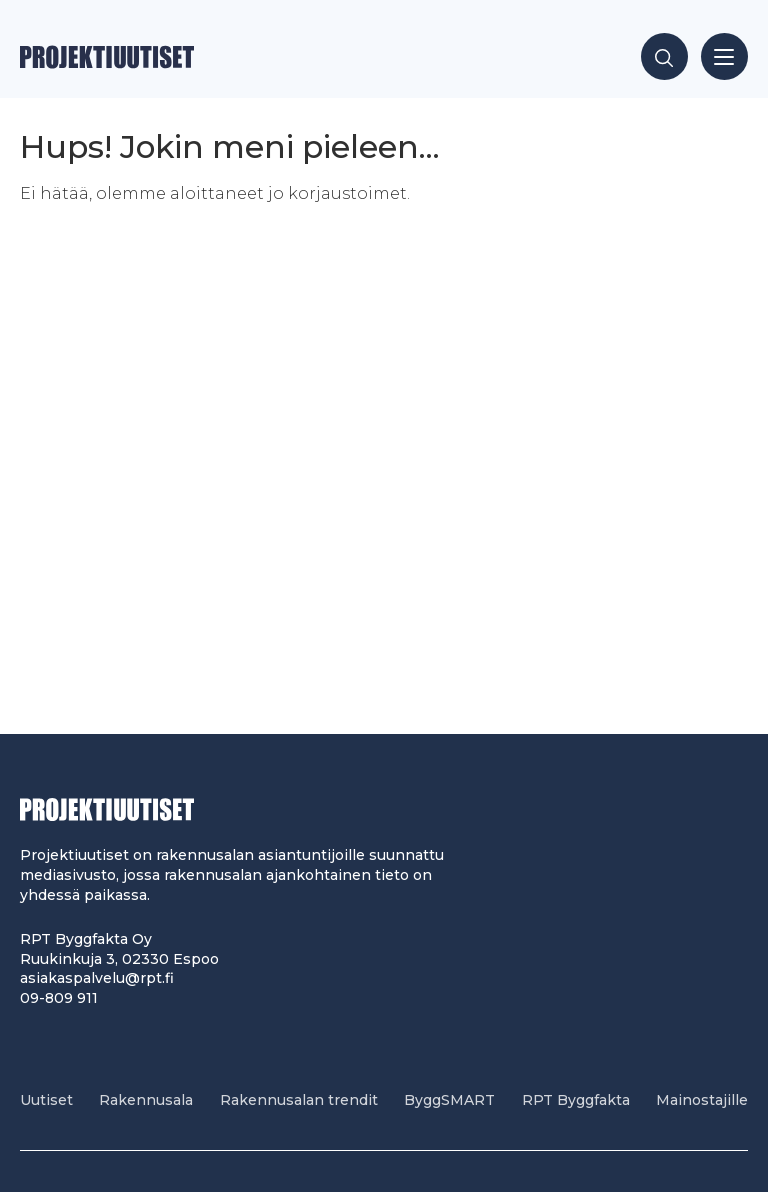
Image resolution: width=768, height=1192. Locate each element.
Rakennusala (146, 1100)
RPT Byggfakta (576, 1100)
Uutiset (46, 1100)
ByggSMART (449, 1100)
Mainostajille (702, 1100)
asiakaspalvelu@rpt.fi (97, 978)
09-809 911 (59, 998)
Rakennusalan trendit (299, 1100)
